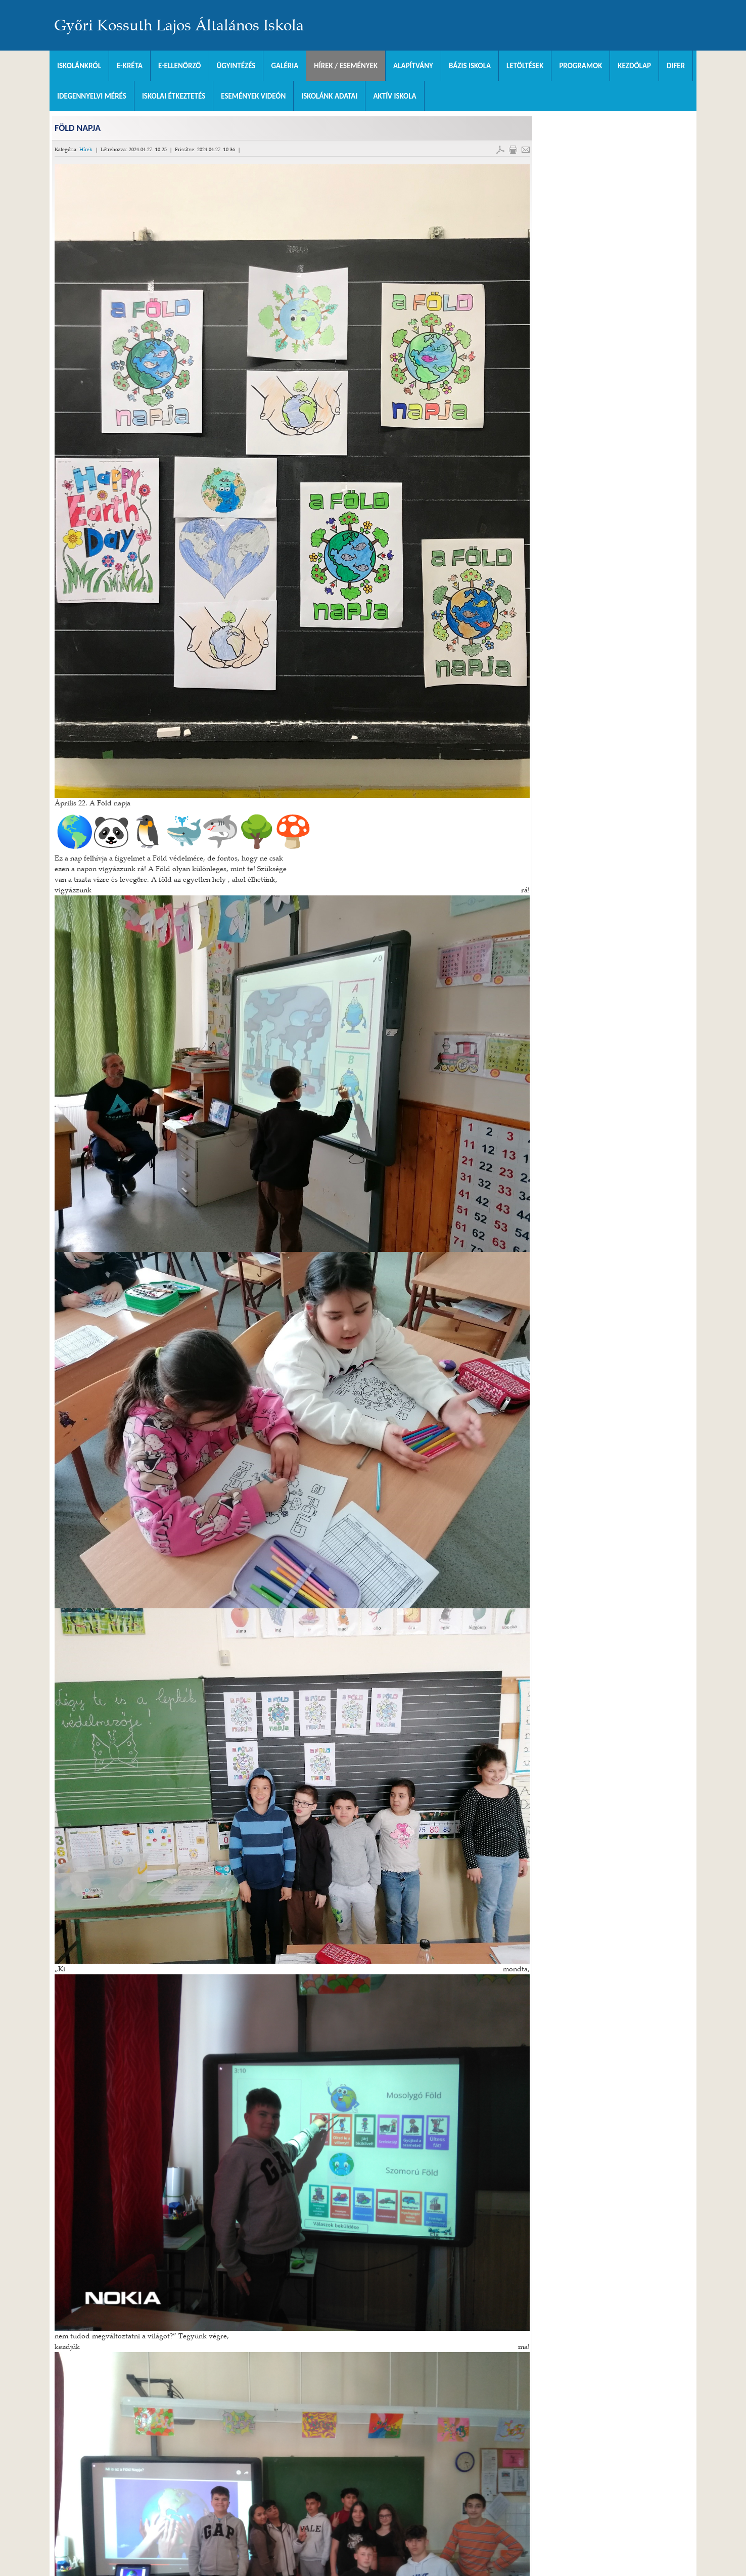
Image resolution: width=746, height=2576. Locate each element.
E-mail (526, 150)
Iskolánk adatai (329, 96)
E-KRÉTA (130, 65)
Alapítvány (413, 65)
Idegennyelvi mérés (91, 96)
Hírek (85, 149)
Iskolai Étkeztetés (173, 96)
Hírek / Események (346, 65)
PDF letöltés (500, 150)
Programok (580, 65)
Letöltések (524, 65)
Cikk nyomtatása (513, 150)
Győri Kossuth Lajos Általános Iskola (179, 25)
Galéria (284, 65)
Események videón (253, 96)
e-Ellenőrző (179, 65)
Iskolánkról (79, 65)
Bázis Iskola (470, 65)
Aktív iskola (394, 96)
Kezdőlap (634, 65)
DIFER (676, 65)
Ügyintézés (236, 65)
